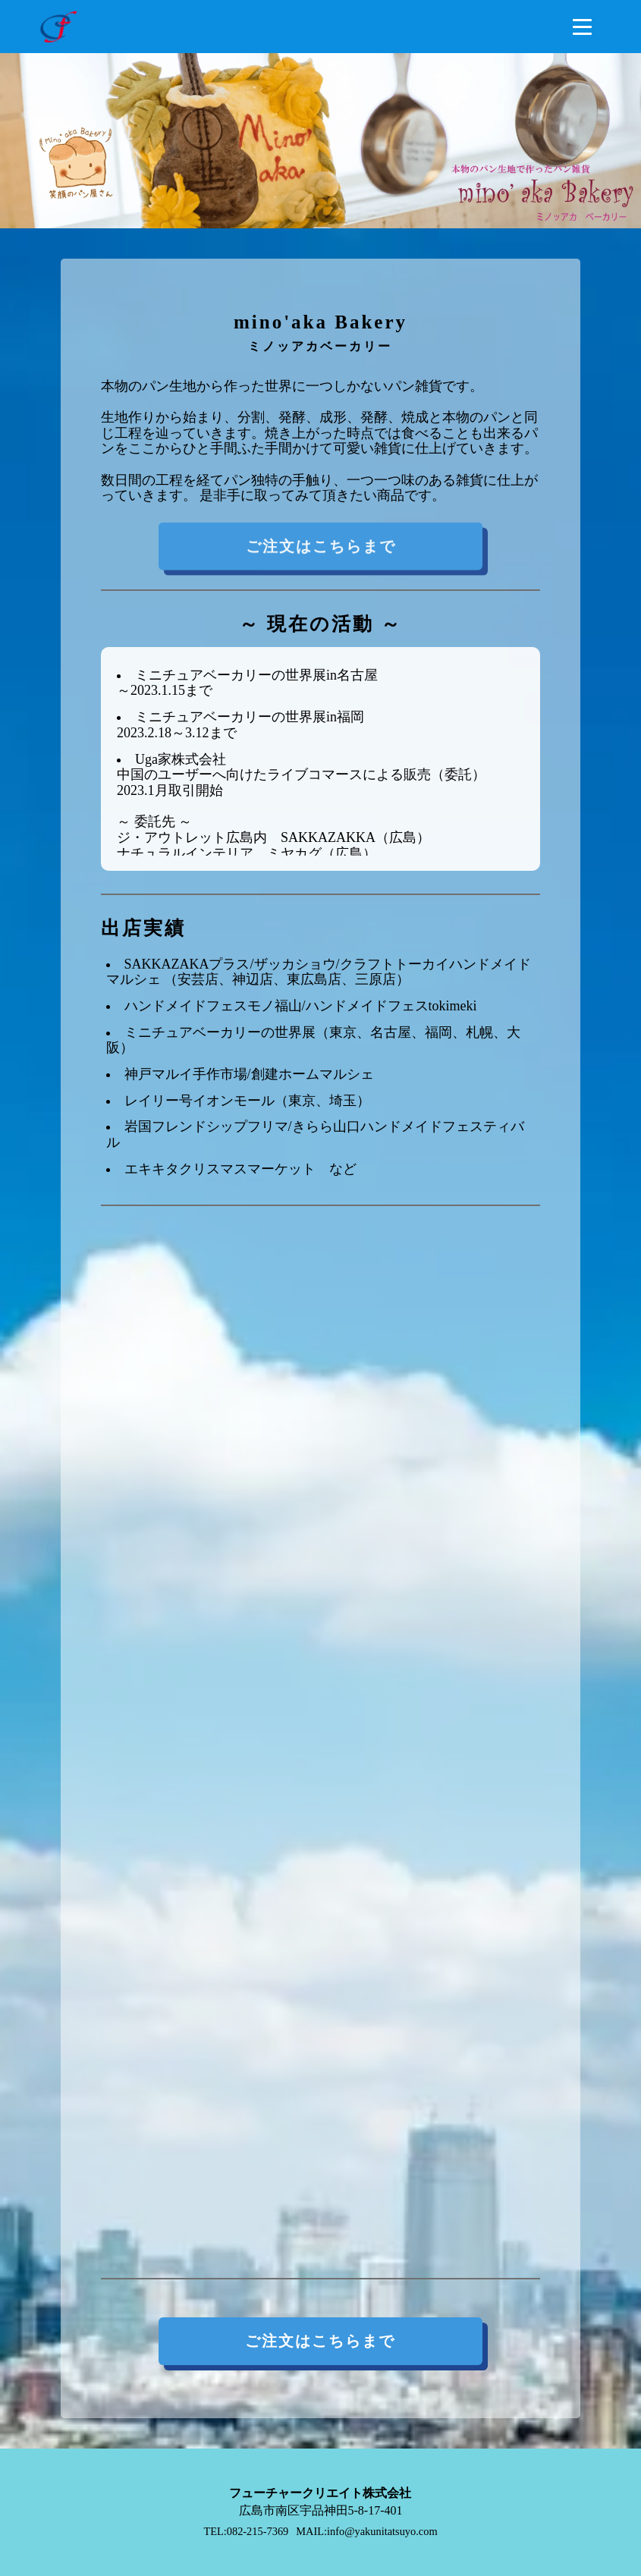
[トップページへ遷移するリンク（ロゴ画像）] (58, 26)
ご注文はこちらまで (320, 551)
